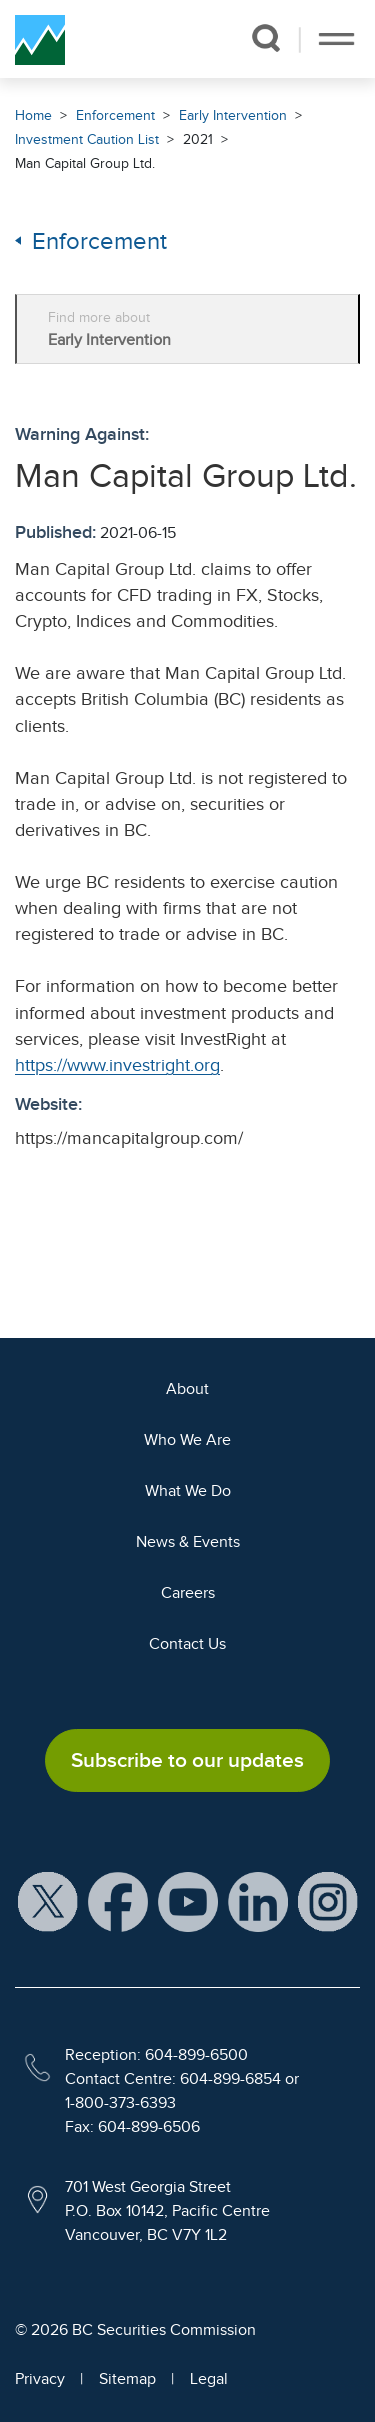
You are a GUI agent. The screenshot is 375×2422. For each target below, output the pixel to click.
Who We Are (187, 1440)
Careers (188, 1593)
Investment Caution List (87, 139)
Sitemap (127, 2379)
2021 (198, 139)
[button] (265, 38)
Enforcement (115, 115)
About (187, 1389)
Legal (209, 2379)
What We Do (188, 1491)
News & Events (188, 1542)
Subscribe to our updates (187, 1760)
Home (33, 115)
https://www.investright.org (117, 1065)
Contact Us (187, 1644)
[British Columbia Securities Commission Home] (40, 39)
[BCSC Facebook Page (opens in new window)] (118, 1901)
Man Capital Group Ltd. (85, 163)
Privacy (40, 2379)
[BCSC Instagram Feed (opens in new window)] (328, 1901)
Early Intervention (233, 115)
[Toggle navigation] (336, 39)
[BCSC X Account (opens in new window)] (48, 1901)
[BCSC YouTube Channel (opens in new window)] (188, 1901)
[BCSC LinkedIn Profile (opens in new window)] (258, 1901)
